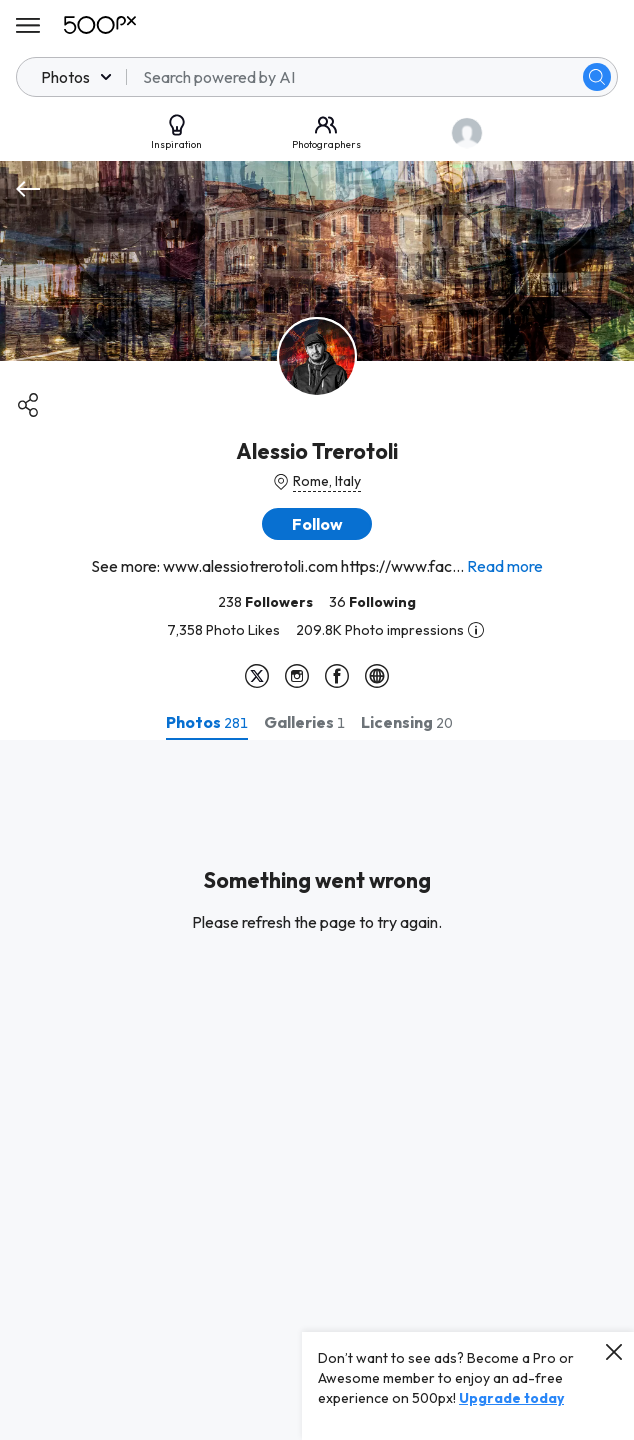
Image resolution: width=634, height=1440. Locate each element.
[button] (317, 524)
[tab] (207, 722)
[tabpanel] (317, 1090)
